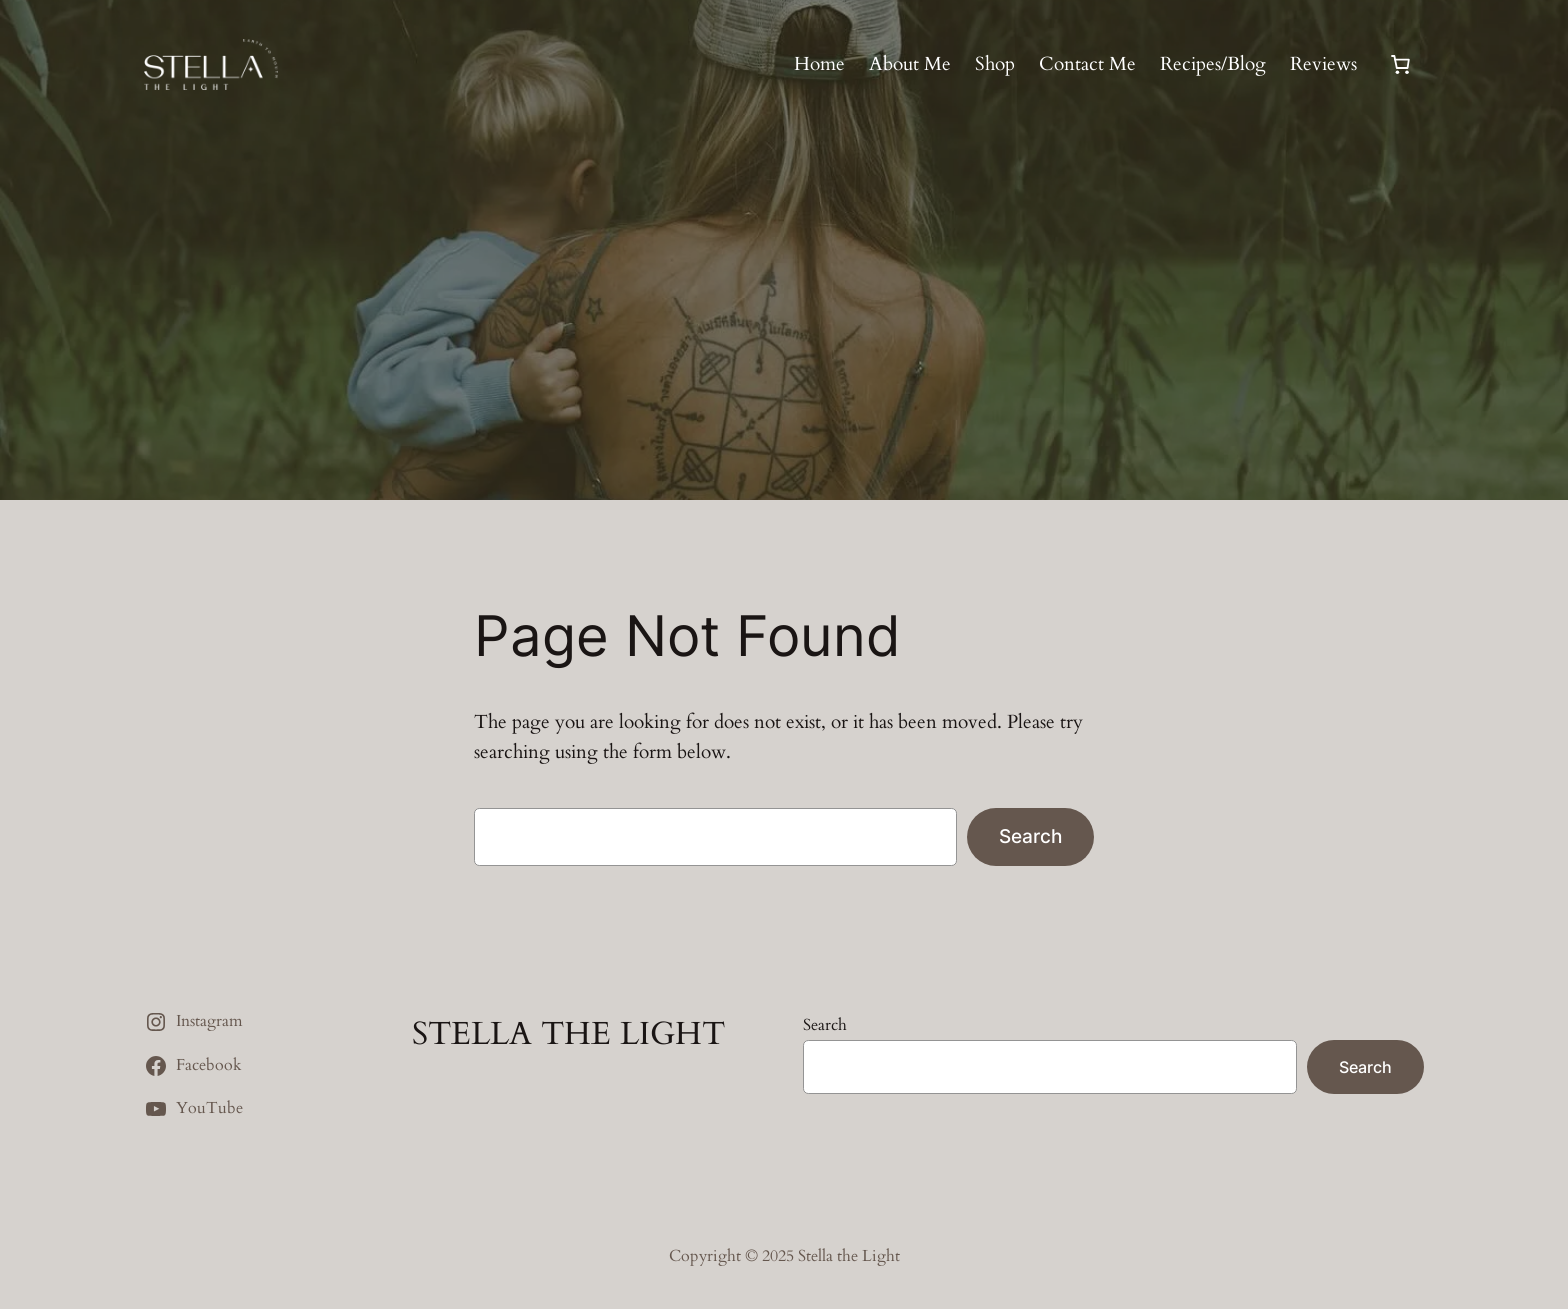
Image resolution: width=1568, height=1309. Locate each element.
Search (1030, 836)
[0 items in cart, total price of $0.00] (1400, 65)
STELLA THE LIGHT (568, 1034)
